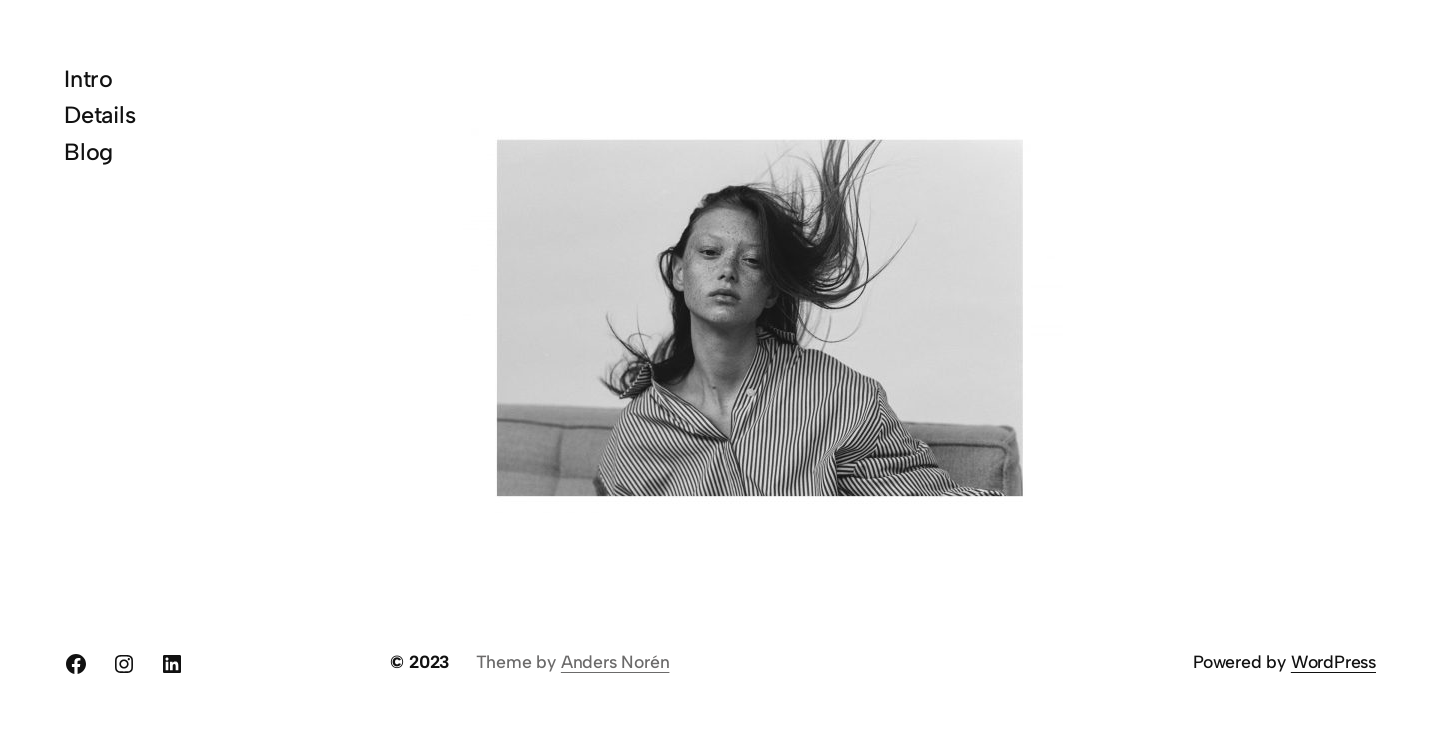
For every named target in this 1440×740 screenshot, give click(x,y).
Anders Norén (615, 661)
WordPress (1333, 661)
